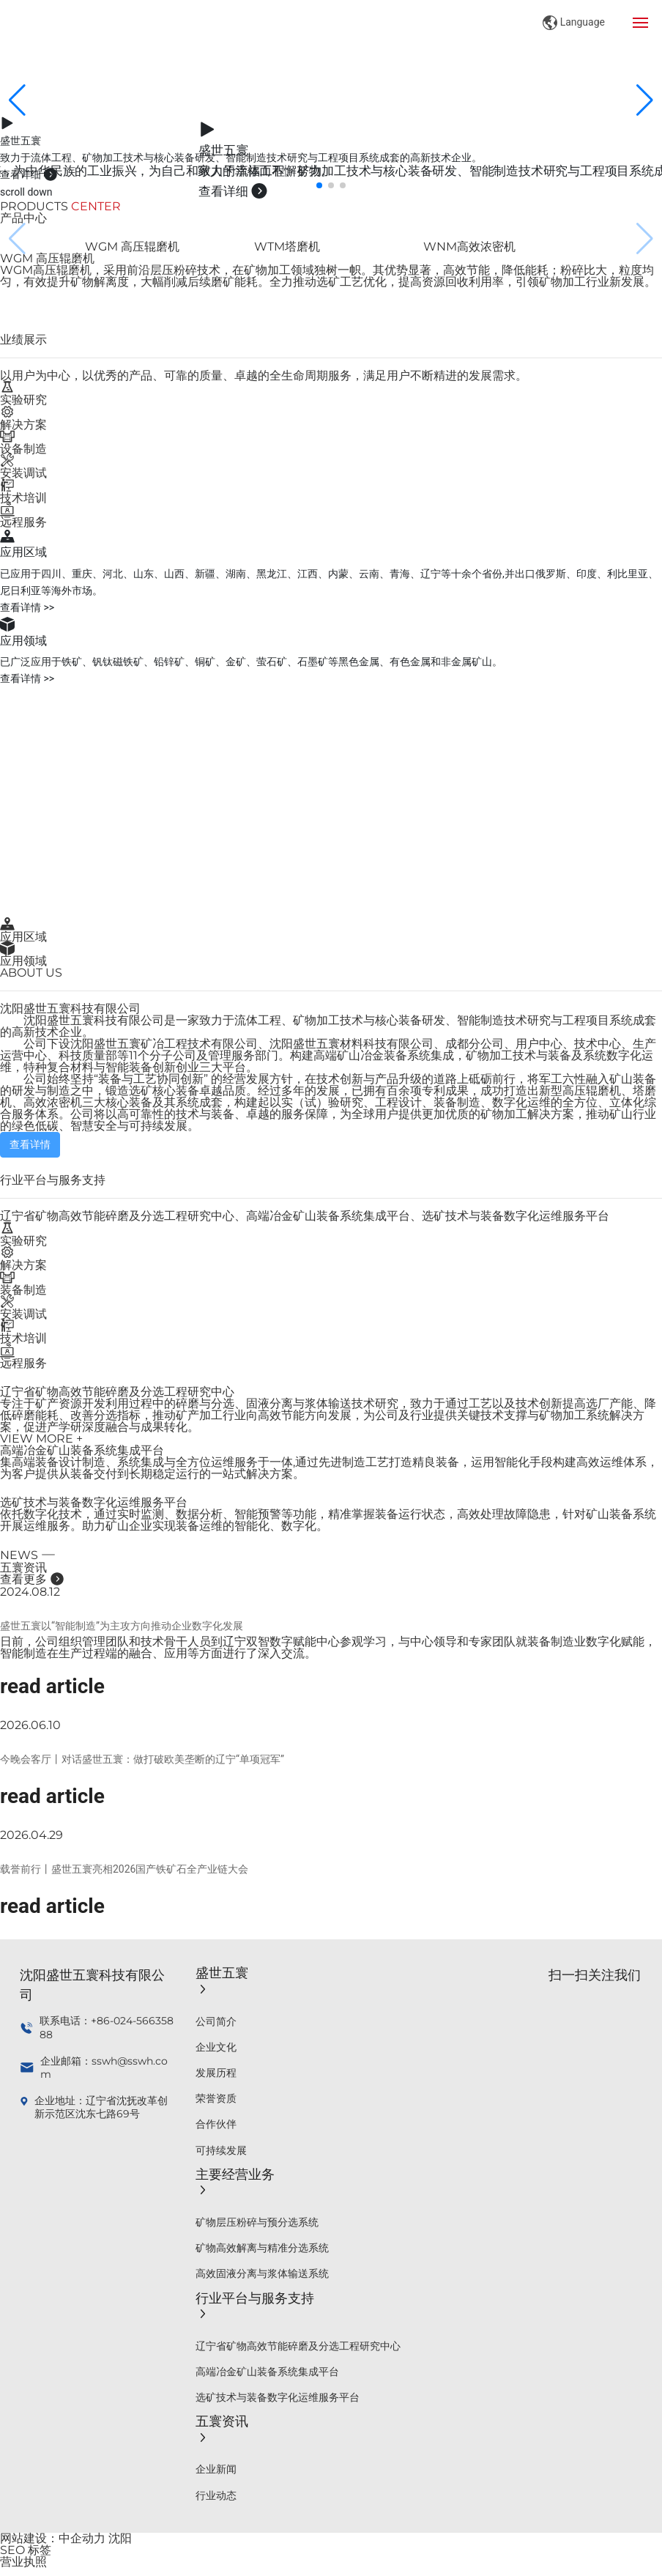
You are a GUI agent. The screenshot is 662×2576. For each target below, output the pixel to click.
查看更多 (32, 1579)
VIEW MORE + (41, 1439)
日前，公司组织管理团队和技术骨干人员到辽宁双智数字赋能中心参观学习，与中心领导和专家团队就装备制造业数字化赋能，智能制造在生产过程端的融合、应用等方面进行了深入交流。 (328, 1647)
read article (52, 1686)
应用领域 (23, 961)
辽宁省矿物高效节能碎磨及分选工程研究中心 (117, 1392)
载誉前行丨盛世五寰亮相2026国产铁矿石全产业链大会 (124, 1869)
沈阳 (120, 2538)
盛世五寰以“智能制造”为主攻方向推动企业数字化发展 (121, 1626)
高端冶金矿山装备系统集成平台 (82, 1450)
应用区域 (23, 937)
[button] (319, 185)
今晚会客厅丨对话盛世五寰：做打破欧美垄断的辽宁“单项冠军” (142, 1759)
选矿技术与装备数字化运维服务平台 (93, 1502)
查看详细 (29, 174)
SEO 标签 (25, 2550)
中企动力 (82, 2538)
